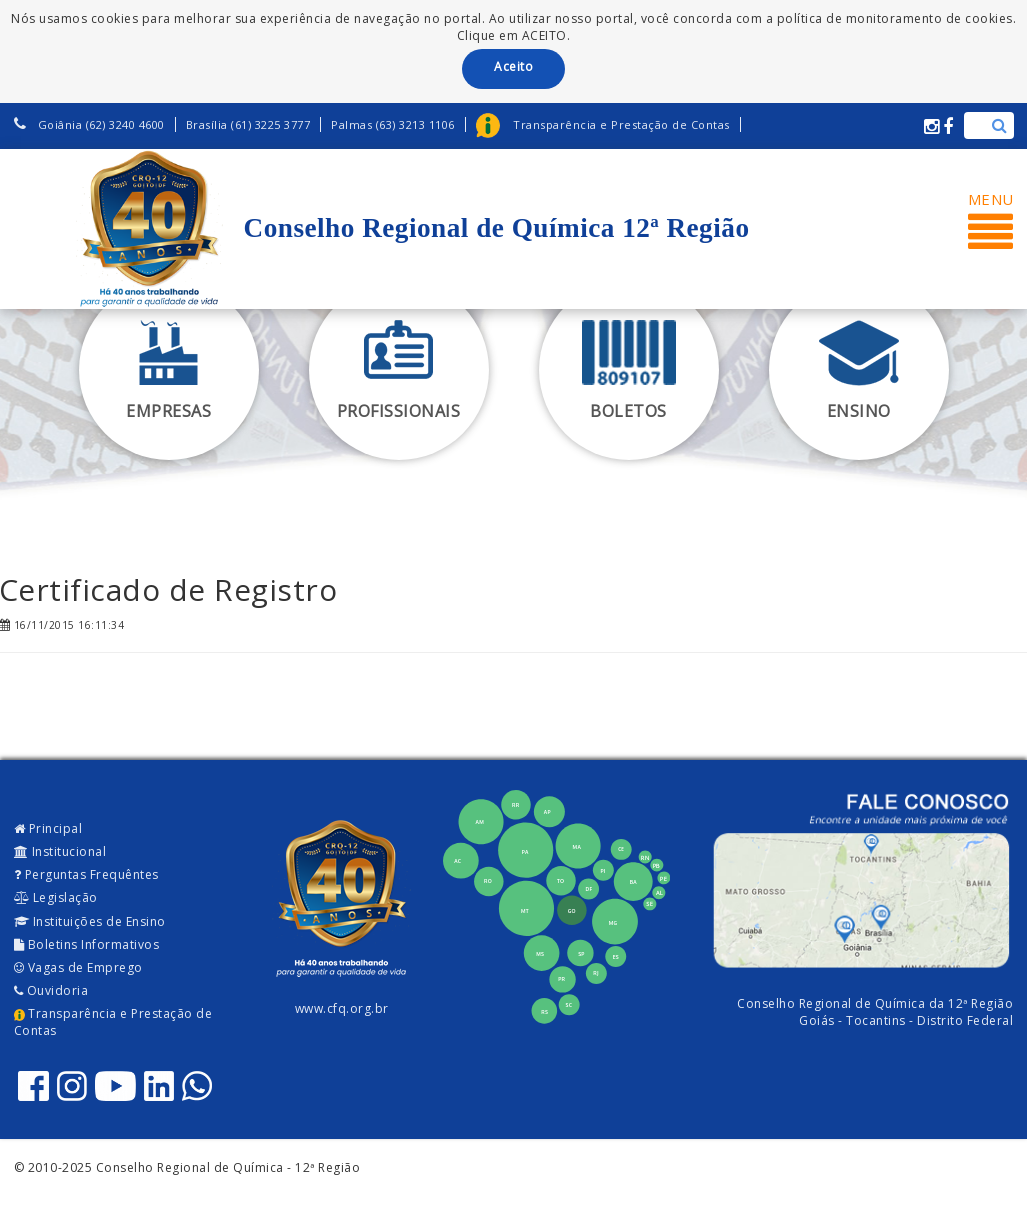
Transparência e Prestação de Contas (113, 1022)
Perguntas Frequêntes (86, 874)
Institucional (60, 851)
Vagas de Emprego (78, 967)
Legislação (56, 897)
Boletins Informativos (87, 944)
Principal (48, 828)
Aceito (513, 66)
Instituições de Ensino (90, 921)
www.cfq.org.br (342, 1008)
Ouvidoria (51, 990)
